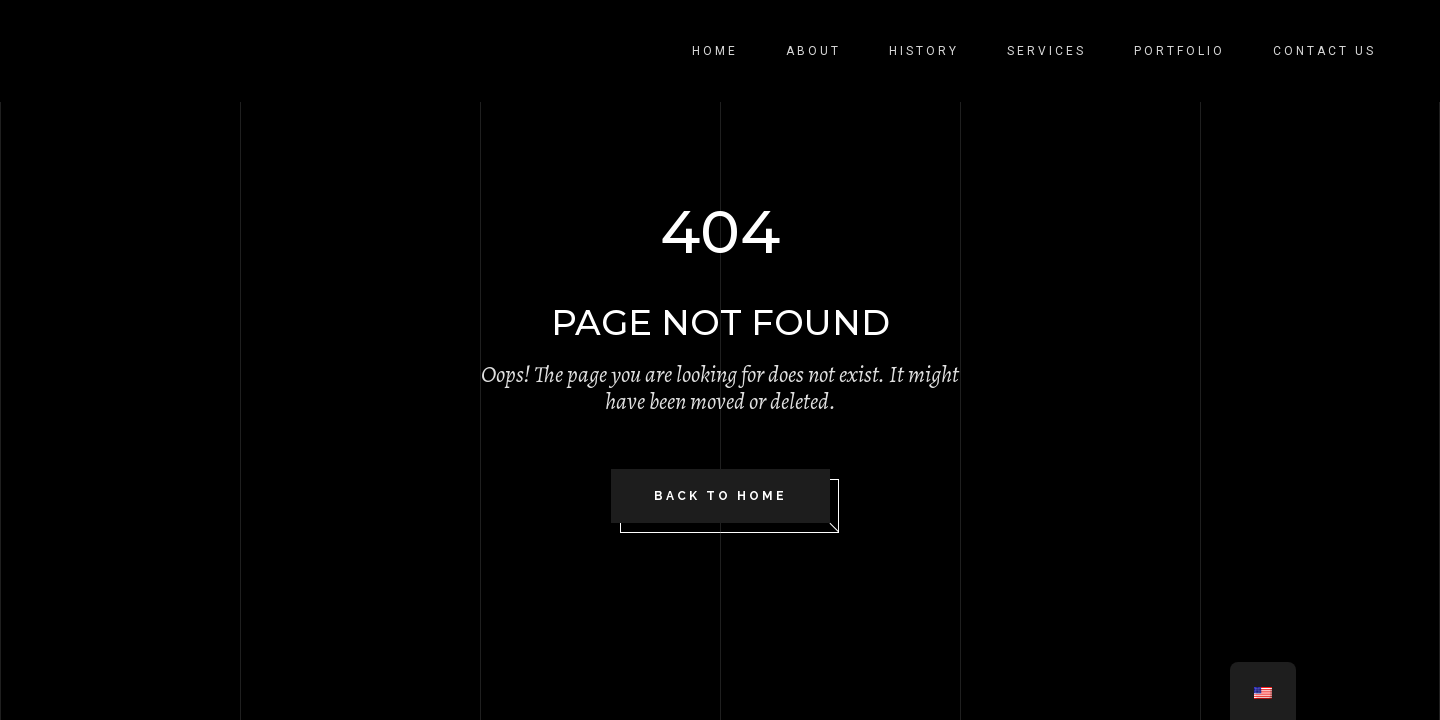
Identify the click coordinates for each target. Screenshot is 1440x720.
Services (1046, 51)
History (924, 51)
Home (715, 51)
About (813, 51)
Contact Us (1324, 51)
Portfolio (1179, 51)
